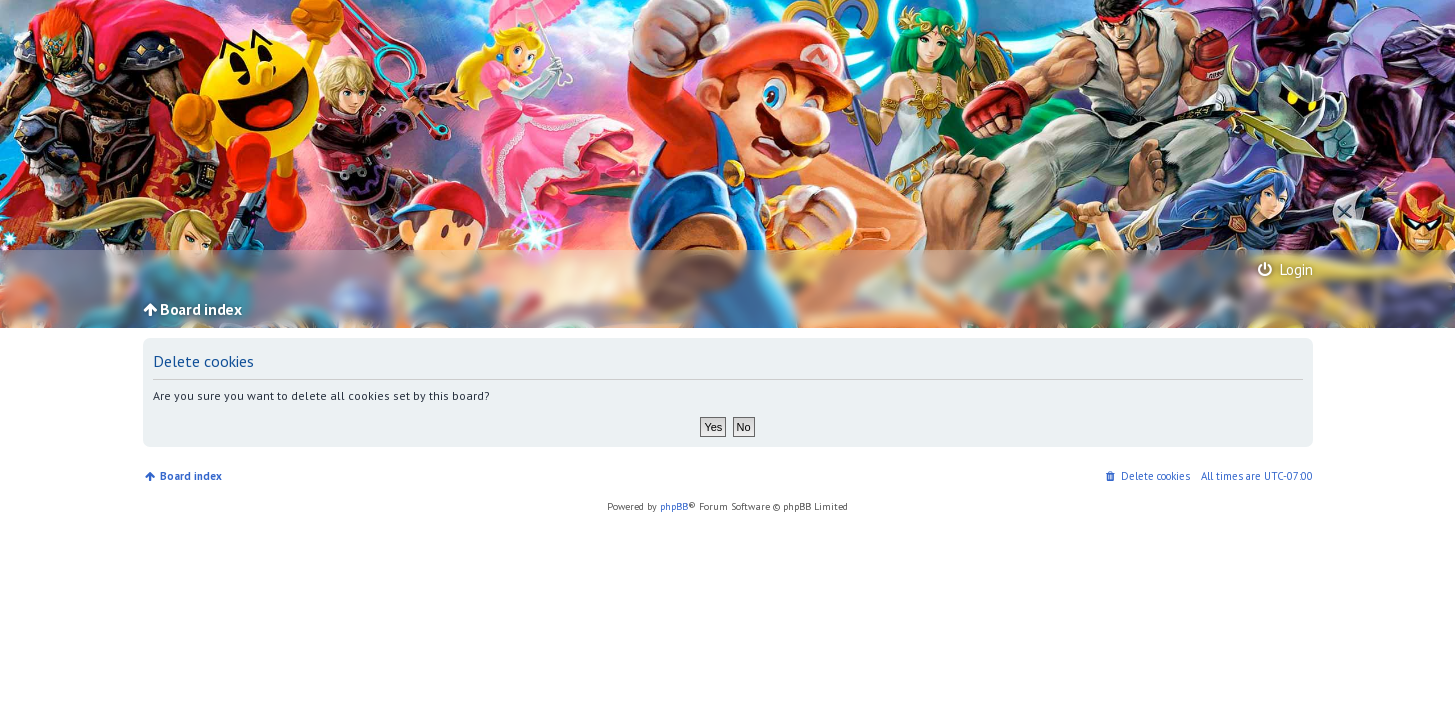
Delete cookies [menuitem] (1155, 476)
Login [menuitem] (1284, 269)
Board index (191, 476)
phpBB (674, 506)
